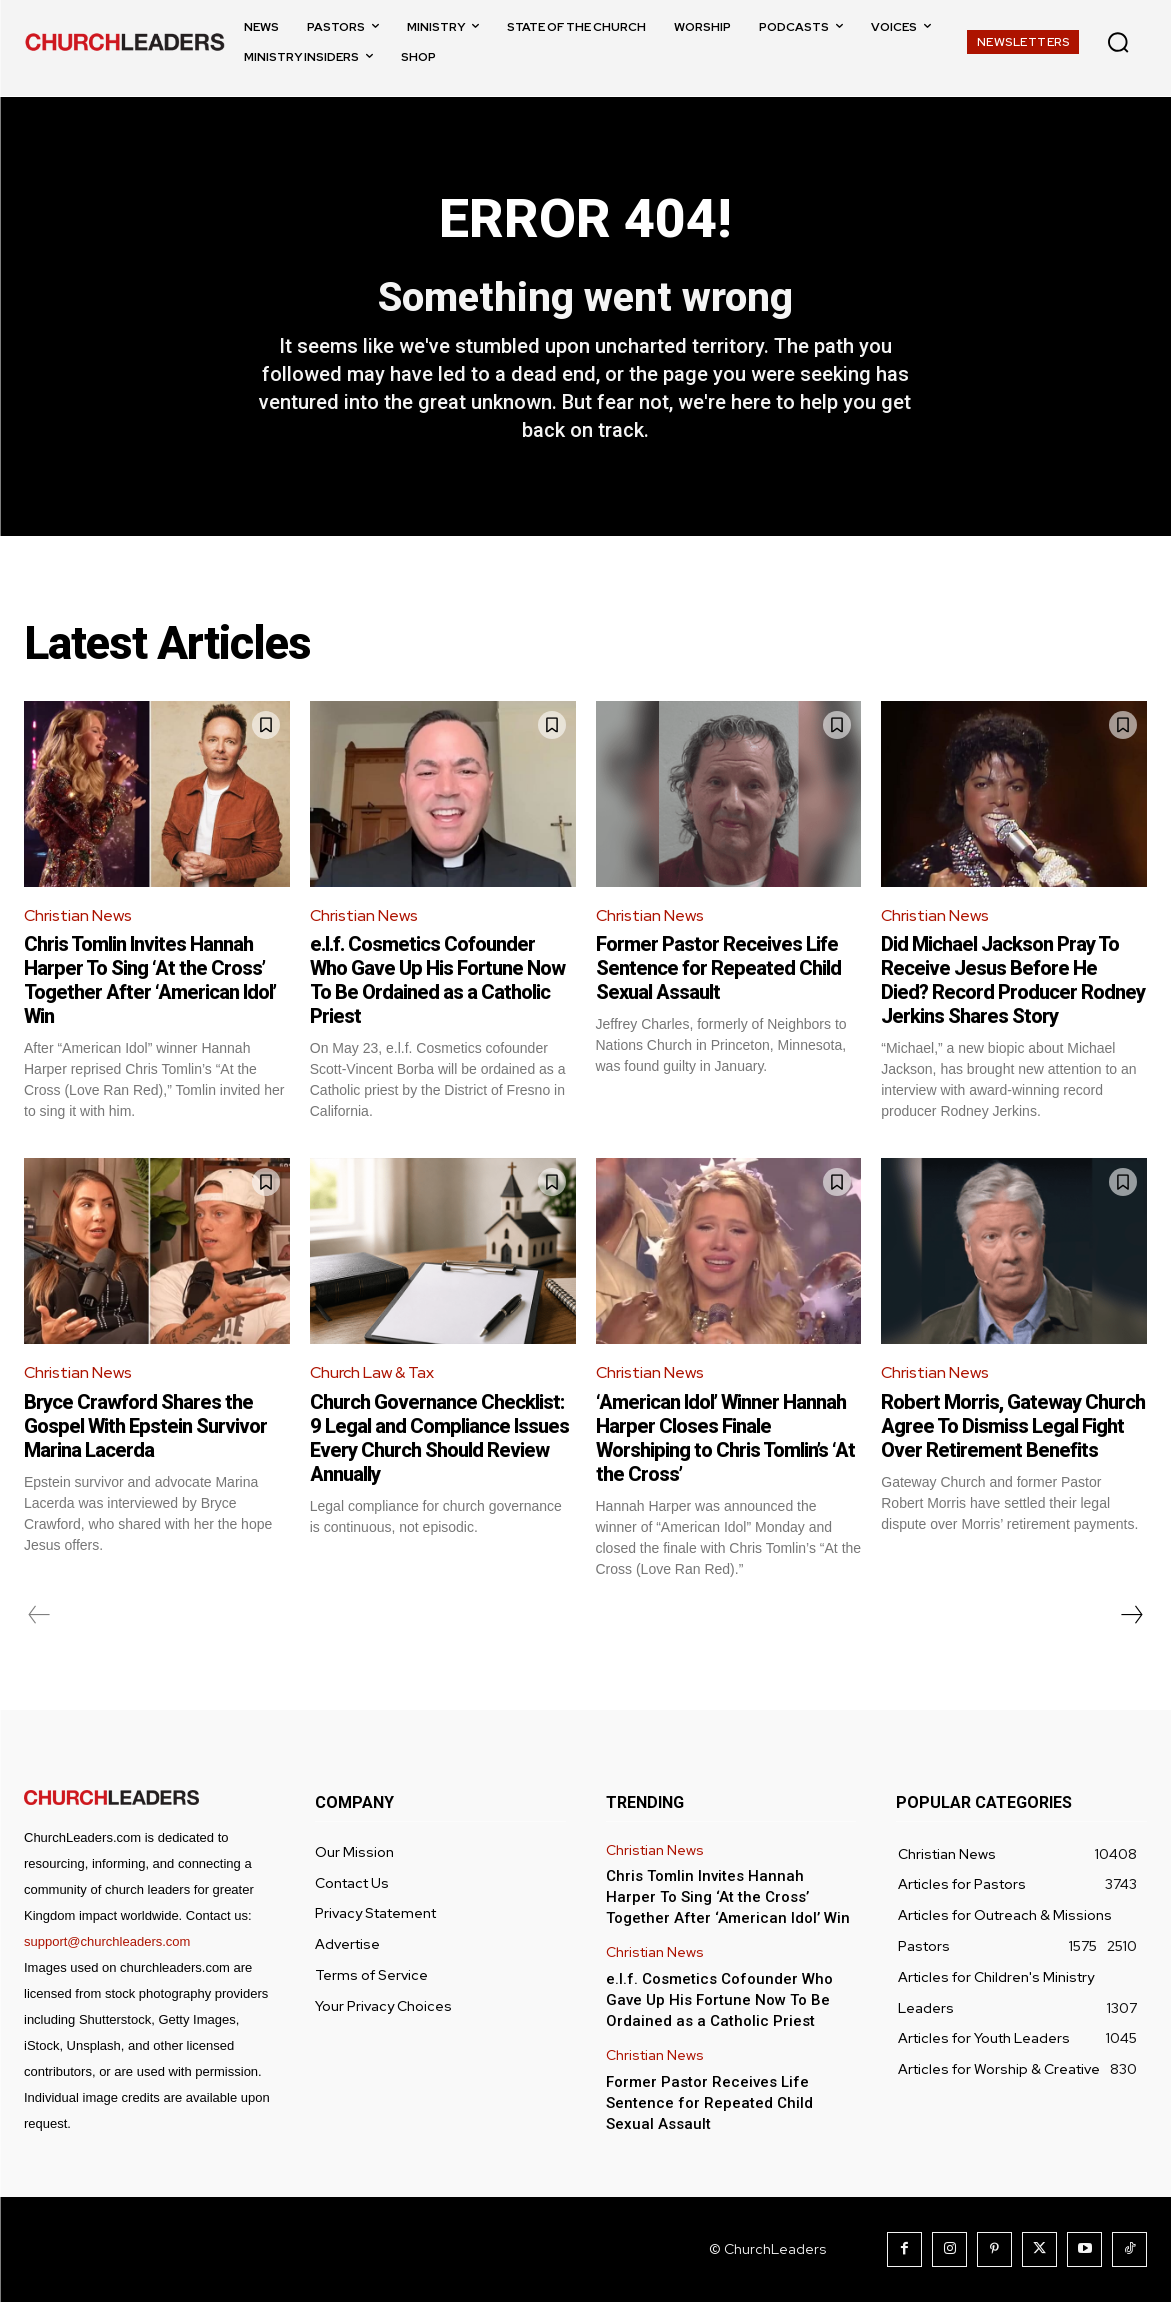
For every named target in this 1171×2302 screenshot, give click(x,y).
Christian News (78, 915)
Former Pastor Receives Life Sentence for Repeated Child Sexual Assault (718, 969)
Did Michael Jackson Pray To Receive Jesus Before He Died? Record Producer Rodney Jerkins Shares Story (1013, 981)
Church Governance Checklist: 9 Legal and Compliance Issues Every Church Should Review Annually (439, 1438)
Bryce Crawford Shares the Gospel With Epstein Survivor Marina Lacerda (145, 1426)
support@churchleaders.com (107, 1941)
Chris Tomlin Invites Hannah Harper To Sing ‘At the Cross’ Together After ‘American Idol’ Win (150, 981)
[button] (1118, 42)
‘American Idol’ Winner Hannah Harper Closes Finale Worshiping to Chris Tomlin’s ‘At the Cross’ (725, 1438)
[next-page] (1131, 1615)
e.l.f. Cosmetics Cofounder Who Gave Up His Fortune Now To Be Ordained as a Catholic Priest (437, 981)
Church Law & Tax (372, 1373)
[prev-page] (39, 1615)
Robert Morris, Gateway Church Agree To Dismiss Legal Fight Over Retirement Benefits (1013, 1426)
